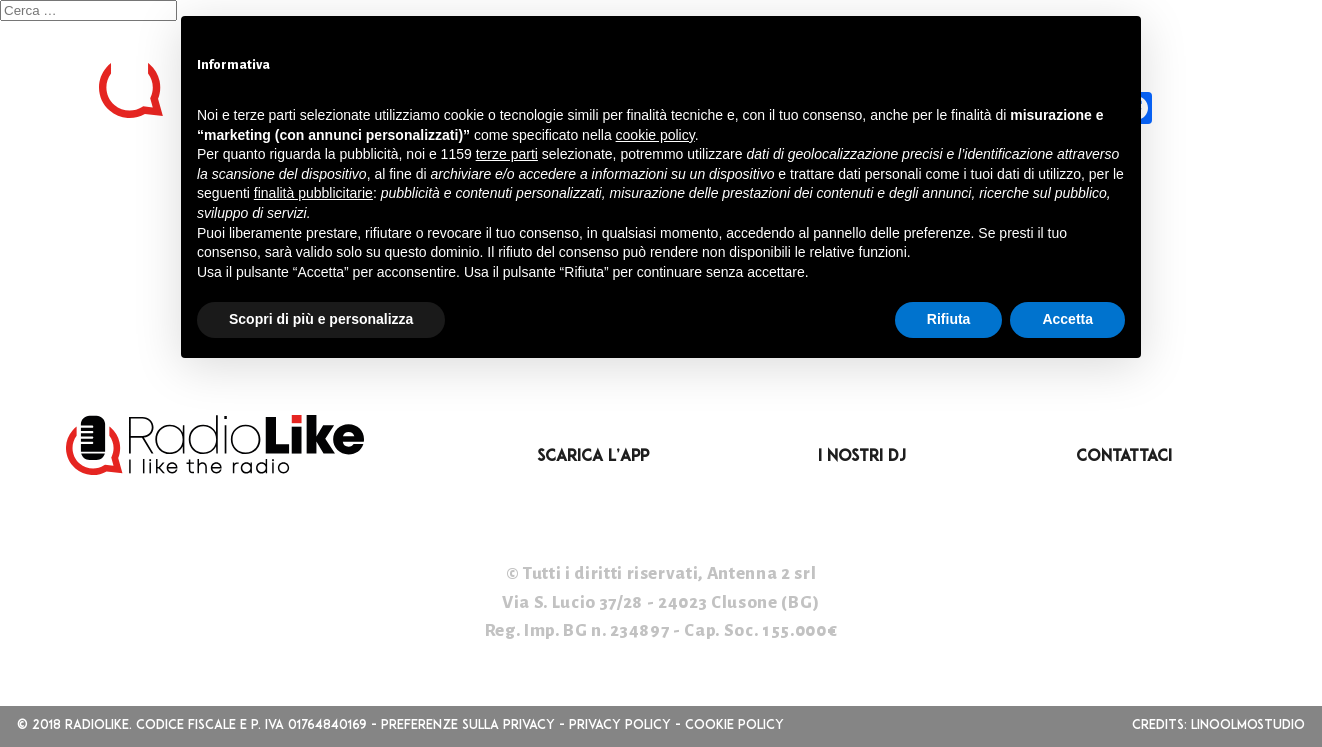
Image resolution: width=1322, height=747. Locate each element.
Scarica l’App (593, 457)
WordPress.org (78, 349)
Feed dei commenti (93, 320)
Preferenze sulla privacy (468, 725)
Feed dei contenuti (96, 292)
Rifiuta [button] (949, 319)
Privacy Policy (620, 725)
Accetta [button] (1067, 319)
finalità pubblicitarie (313, 193)
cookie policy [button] (655, 135)
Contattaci (1124, 457)
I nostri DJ (862, 457)
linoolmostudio (1248, 725)
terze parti (507, 154)
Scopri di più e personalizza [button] (321, 319)
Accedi (33, 263)
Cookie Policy (734, 725)
